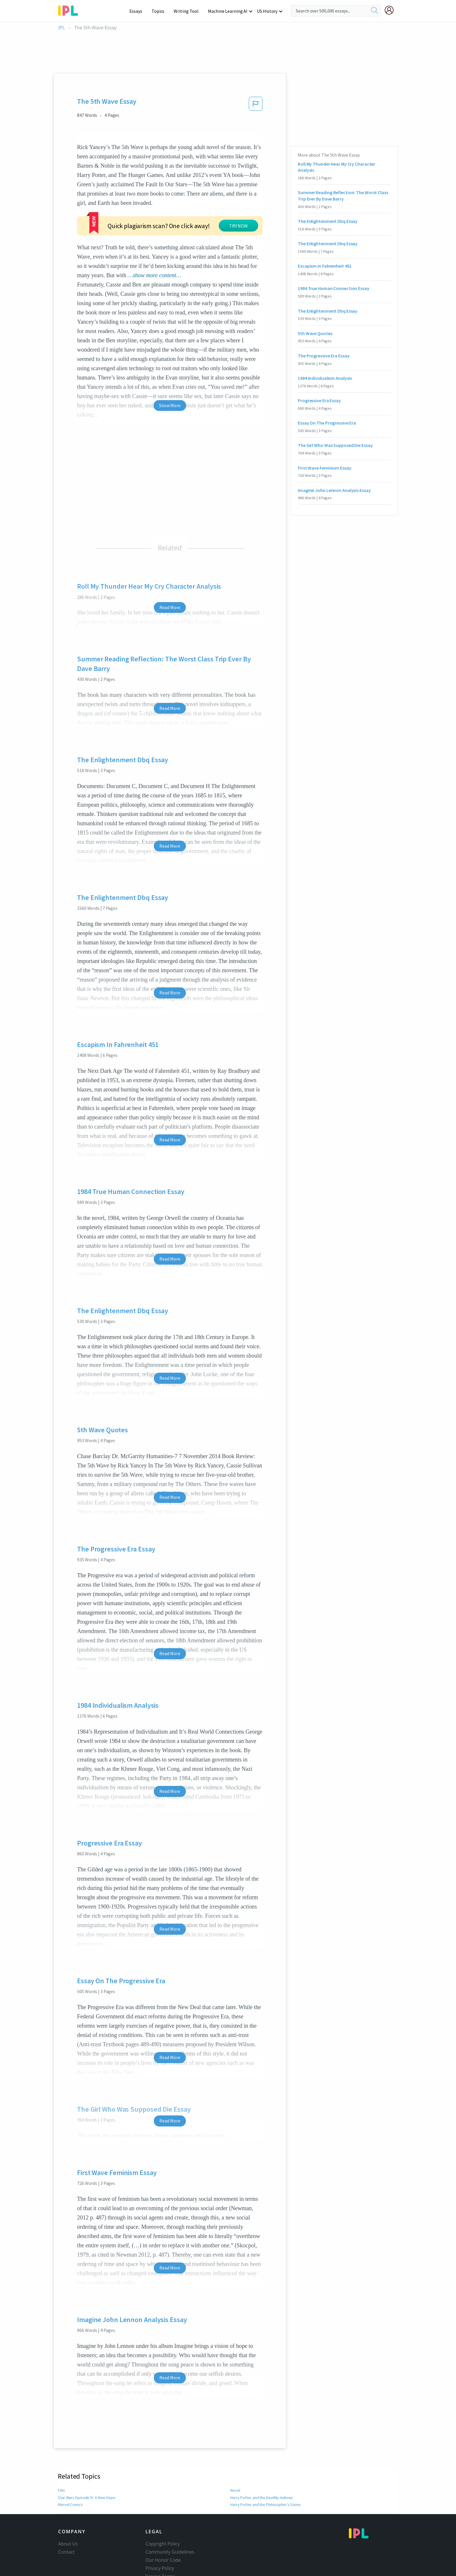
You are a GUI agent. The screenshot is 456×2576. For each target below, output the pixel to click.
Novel (235, 2455)
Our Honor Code (163, 2525)
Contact (66, 2517)
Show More (170, 370)
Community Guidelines (169, 2517)
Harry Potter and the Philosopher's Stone (265, 2469)
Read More (169, 572)
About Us (68, 2508)
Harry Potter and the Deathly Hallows (262, 2462)
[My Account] (391, 10)
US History (267, 11)
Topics (160, 11)
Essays (139, 11)
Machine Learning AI (228, 11)
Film (61, 2455)
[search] (374, 11)
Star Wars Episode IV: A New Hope (86, 2462)
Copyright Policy (162, 2508)
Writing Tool (188, 11)
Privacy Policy (159, 2533)
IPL (61, 27)
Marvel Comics (70, 2469)
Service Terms (160, 2541)
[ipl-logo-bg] (70, 9)
